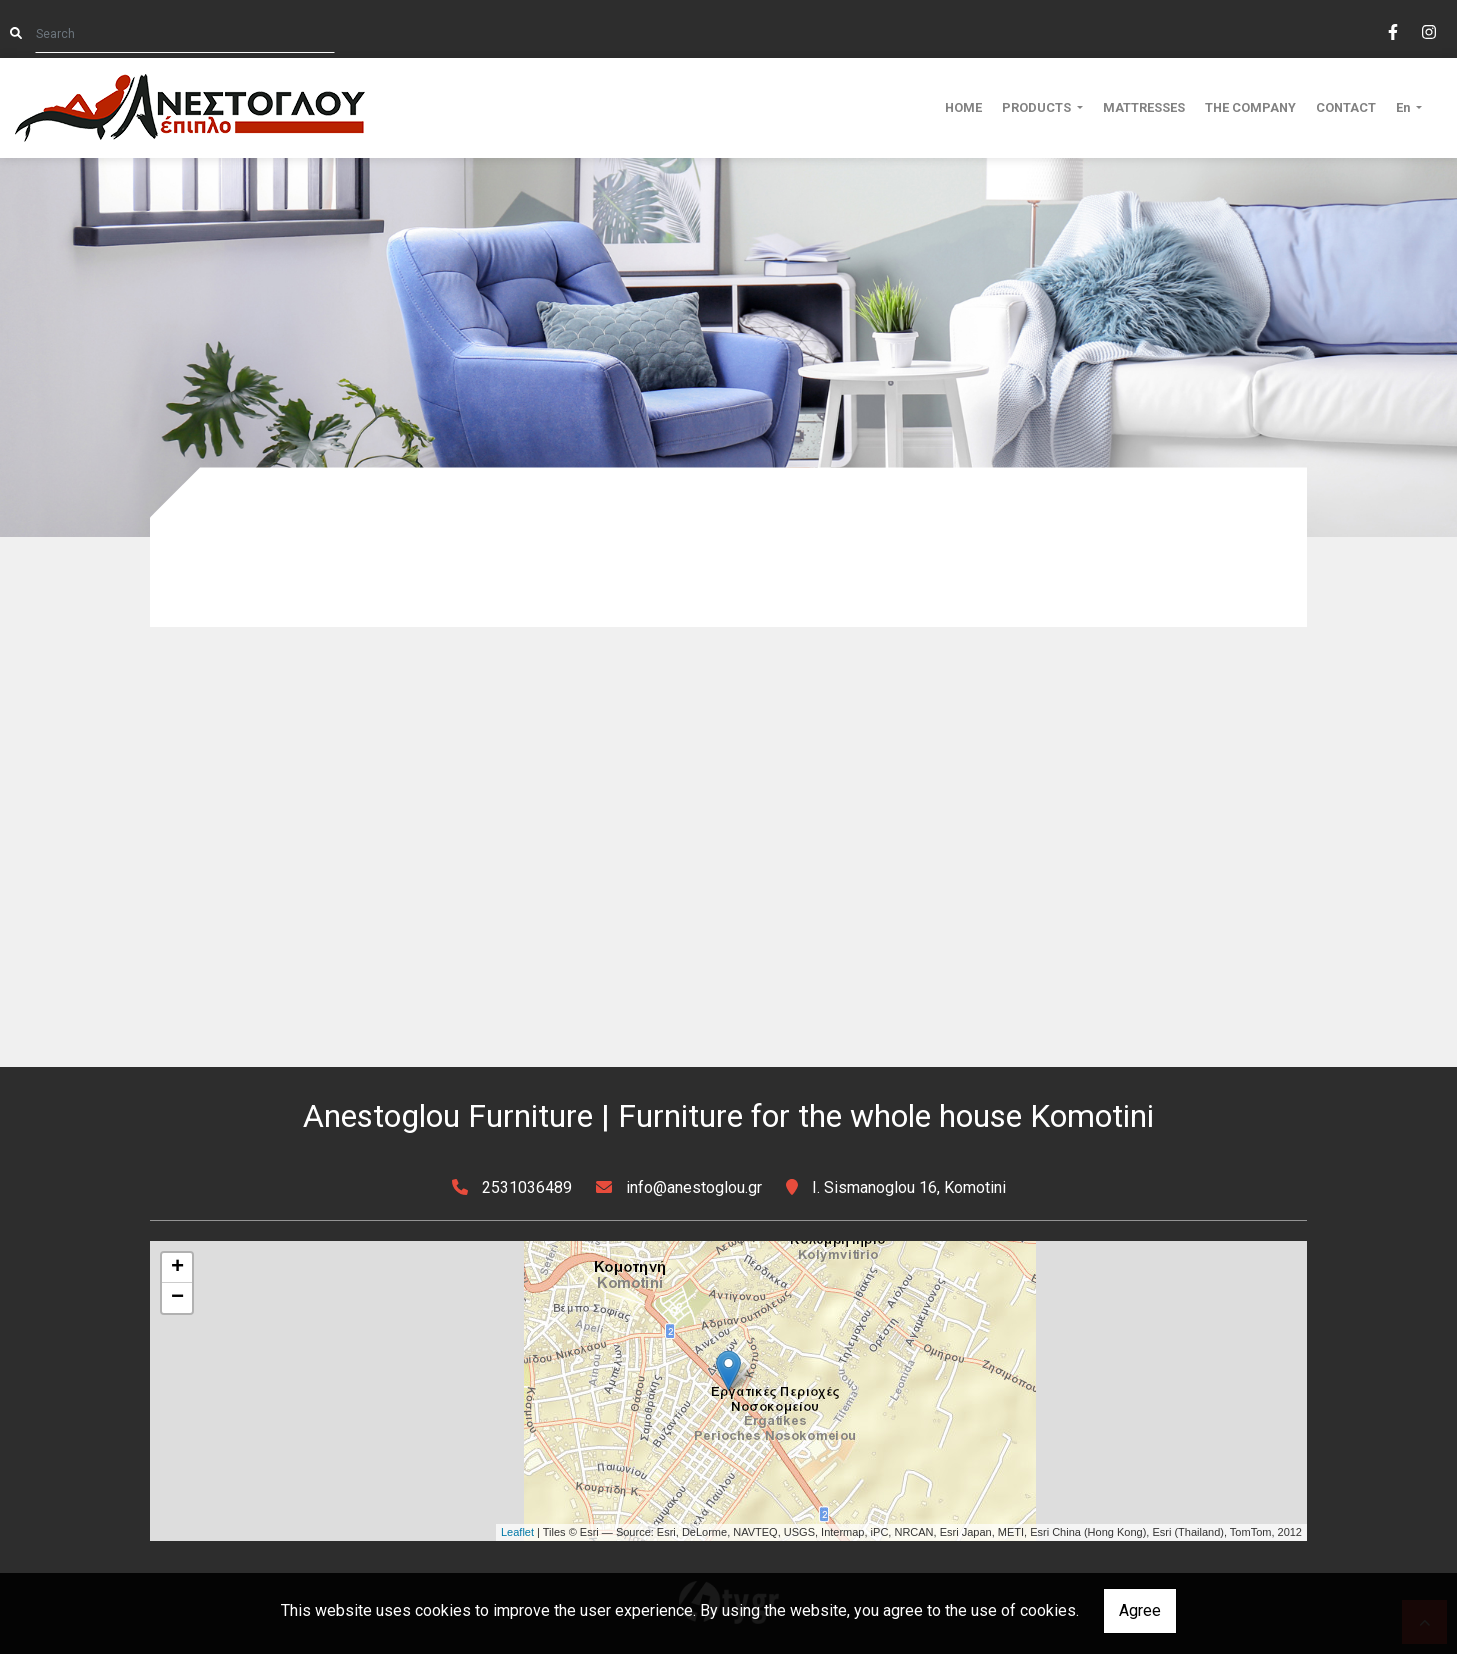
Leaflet (517, 1532)
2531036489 (527, 1187)
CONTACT (1346, 107)
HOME (963, 107)
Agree (1140, 1610)
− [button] (177, 1298)
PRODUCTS (1038, 107)
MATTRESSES (1144, 107)
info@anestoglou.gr (694, 1187)
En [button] (1404, 107)
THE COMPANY (1250, 107)
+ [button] (177, 1268)
